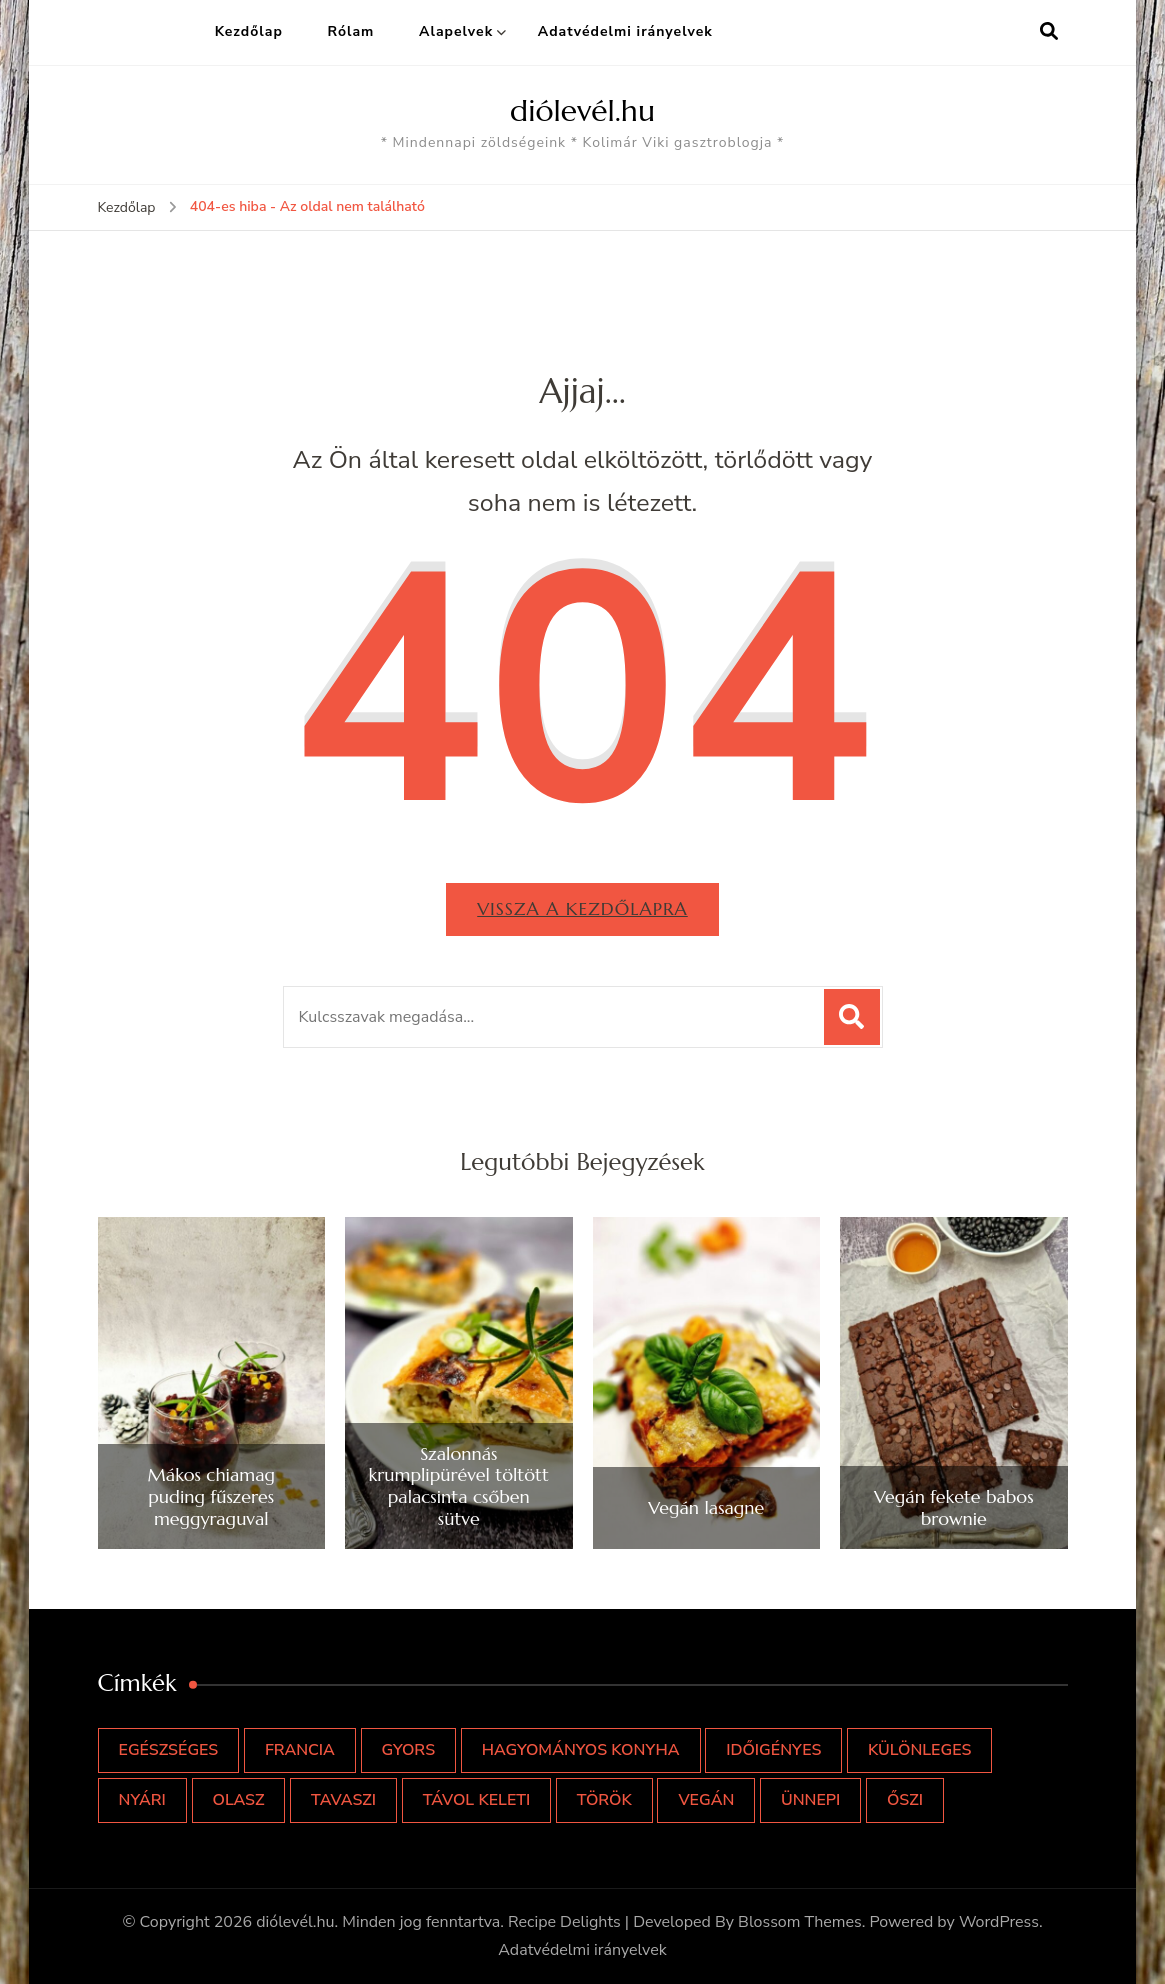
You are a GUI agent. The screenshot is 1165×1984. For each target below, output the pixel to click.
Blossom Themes (800, 1922)
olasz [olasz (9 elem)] (239, 1800)
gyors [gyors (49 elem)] (409, 1750)
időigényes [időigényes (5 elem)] (773, 1750)
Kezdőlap (249, 31)
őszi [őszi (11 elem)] (905, 1800)
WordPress (999, 1922)
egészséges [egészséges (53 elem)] (169, 1750)
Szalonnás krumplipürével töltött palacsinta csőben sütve (459, 1486)
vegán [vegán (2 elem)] (706, 1800)
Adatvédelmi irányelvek (625, 31)
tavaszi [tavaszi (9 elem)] (343, 1800)
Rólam (350, 31)
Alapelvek (456, 31)
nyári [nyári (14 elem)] (142, 1800)
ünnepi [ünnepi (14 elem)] (810, 1800)
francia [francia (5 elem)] (300, 1750)
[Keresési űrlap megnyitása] (1049, 32)
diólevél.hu (582, 110)
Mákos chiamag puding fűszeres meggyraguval (211, 1496)
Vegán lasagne (706, 1508)
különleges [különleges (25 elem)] (919, 1750)
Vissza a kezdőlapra (582, 908)
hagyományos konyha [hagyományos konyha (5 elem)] (581, 1750)
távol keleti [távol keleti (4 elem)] (477, 1800)
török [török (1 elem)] (604, 1800)
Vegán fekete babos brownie (954, 1507)
